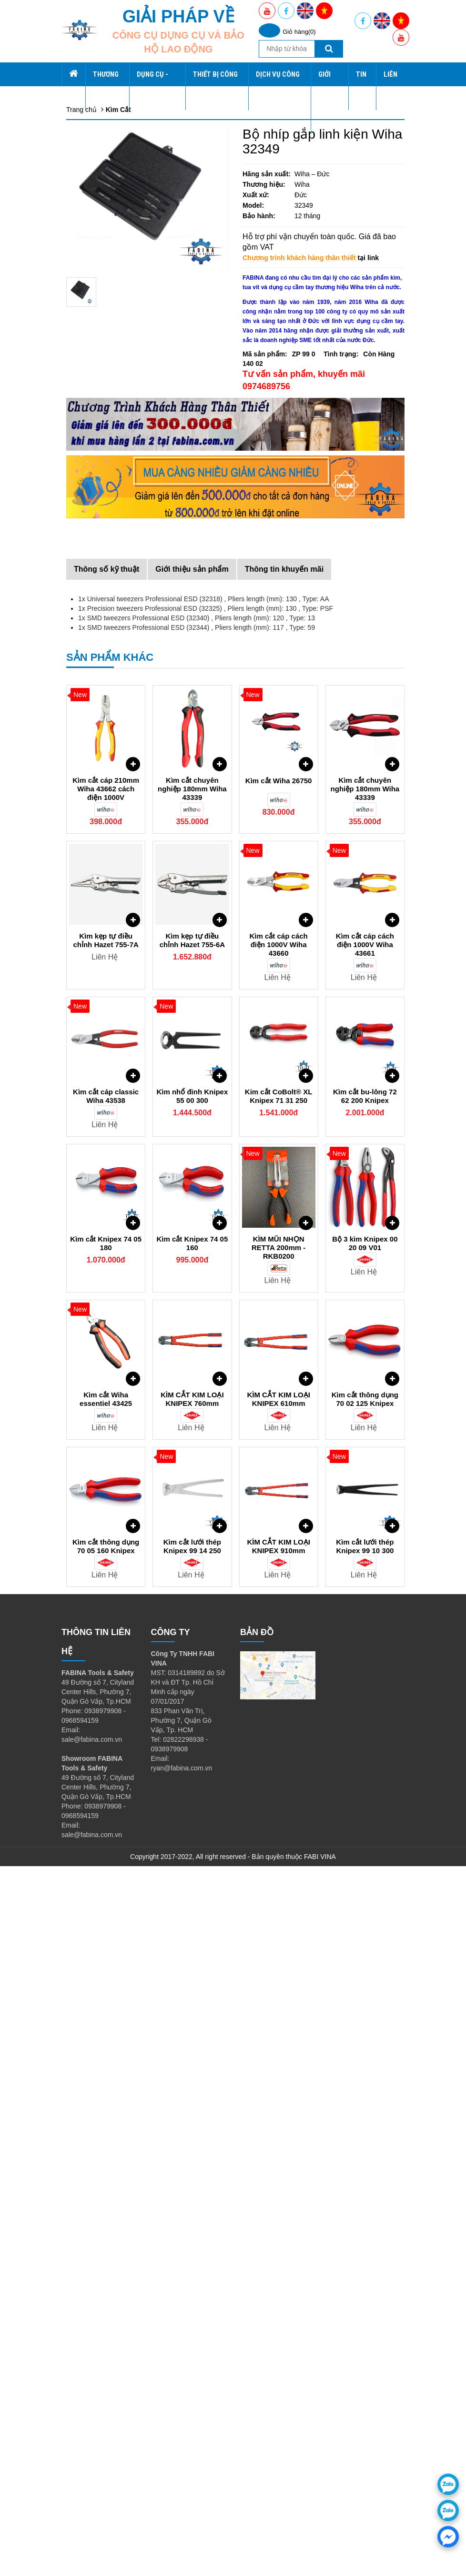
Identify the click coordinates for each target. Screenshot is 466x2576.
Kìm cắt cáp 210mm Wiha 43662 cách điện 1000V (105, 1498)
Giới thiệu (90, 696)
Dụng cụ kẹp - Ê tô (113, 486)
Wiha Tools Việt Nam (116, 667)
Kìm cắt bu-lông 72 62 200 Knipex (365, 1806)
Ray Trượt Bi (104, 620)
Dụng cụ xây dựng (113, 477)
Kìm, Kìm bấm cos (112, 305)
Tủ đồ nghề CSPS (112, 200)
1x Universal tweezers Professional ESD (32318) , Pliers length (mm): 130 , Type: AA (203, 1309)
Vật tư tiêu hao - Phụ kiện (123, 562)
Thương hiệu (94, 77)
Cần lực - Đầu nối (111, 334)
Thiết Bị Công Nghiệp (107, 591)
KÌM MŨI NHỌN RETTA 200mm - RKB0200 (278, 1957)
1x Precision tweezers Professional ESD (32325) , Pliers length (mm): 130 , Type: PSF (205, 1318)
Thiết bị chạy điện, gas (119, 429)
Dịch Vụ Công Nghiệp (108, 629)
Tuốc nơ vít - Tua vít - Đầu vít (128, 324)
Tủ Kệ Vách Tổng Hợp (118, 191)
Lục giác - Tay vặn (112, 315)
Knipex (95, 134)
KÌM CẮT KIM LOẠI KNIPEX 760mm (192, 2109)
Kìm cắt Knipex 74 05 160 (192, 1953)
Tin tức (83, 753)
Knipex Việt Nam (110, 686)
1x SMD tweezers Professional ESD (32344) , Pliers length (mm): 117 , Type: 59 (196, 1337)
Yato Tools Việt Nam (115, 677)
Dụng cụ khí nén (110, 362)
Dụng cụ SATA (107, 267)
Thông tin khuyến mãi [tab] (284, 1279)
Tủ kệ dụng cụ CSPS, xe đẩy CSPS (139, 582)
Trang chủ (91, 67)
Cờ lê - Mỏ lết (105, 353)
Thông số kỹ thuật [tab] (106, 1279)
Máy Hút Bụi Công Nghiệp (124, 610)
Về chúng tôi (103, 724)
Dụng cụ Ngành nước (117, 496)
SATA (93, 124)
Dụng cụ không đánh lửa (122, 467)
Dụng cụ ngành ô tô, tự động (128, 439)
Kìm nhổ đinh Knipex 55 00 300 (192, 1806)
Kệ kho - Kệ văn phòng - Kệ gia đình (139, 181)
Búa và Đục (103, 391)
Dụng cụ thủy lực (111, 515)
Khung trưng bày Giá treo (123, 258)
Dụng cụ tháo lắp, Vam (119, 420)
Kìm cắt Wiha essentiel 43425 (106, 2109)
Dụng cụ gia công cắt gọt (123, 505)
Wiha (93, 105)
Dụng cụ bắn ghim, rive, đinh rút (133, 534)
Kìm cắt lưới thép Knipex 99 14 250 (192, 2256)
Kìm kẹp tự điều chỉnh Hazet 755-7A (105, 1650)
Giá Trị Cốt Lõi (107, 705)
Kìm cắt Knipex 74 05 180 (106, 1953)
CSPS (94, 96)
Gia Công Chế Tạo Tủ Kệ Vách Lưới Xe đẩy (151, 296)
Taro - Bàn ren (106, 543)
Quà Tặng (100, 572)
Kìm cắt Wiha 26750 (278, 1490)
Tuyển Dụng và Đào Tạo (121, 715)
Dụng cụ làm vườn (113, 458)
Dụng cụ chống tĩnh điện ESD (129, 410)
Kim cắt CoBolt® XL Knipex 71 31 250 (279, 1806)
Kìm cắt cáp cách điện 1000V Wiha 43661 (365, 1654)
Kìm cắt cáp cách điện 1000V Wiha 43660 (279, 1654)
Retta (93, 115)
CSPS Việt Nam (109, 658)
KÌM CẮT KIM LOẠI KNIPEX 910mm (278, 2256)
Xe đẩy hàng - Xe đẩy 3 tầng (127, 229)
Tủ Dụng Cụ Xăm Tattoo (122, 277)
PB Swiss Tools (108, 143)
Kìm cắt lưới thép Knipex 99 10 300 (365, 2256)
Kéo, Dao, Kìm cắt (112, 553)
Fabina (95, 86)
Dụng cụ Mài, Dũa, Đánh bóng (130, 381)
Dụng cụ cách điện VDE (121, 372)
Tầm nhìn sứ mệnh (113, 734)
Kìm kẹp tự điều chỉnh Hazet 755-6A (192, 1650)
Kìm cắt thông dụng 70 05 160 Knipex (105, 2256)
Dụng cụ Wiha (106, 210)
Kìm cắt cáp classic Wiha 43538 (106, 1806)
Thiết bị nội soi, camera (120, 448)
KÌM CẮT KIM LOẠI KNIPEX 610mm (278, 2109)
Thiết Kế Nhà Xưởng (116, 648)
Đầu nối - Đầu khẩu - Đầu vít (128, 343)
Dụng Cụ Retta (108, 286)
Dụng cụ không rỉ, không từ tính (132, 524)
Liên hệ (84, 763)
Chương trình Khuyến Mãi (123, 744)
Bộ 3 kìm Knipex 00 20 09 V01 (364, 1953)
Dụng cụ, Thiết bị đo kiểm (123, 400)
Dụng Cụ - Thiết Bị (103, 153)
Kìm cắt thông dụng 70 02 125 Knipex (365, 2109)
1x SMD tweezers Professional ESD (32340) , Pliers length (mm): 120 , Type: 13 (196, 1328)
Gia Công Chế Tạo (113, 639)
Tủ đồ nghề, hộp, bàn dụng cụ (130, 172)
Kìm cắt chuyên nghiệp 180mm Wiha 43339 (192, 1498)
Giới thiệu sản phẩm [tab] (191, 1279)
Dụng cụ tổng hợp (112, 219)
